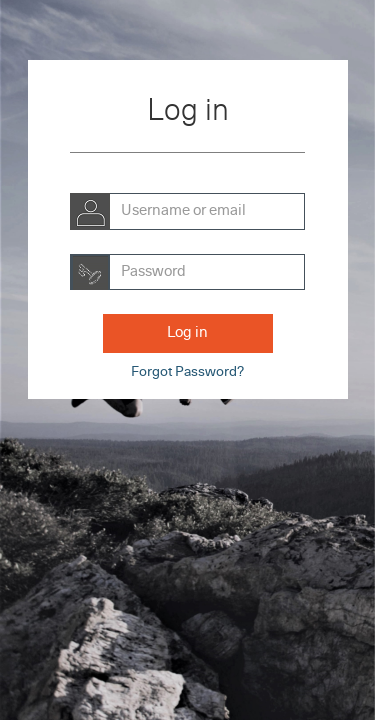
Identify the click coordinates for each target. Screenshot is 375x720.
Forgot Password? (187, 372)
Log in (187, 332)
